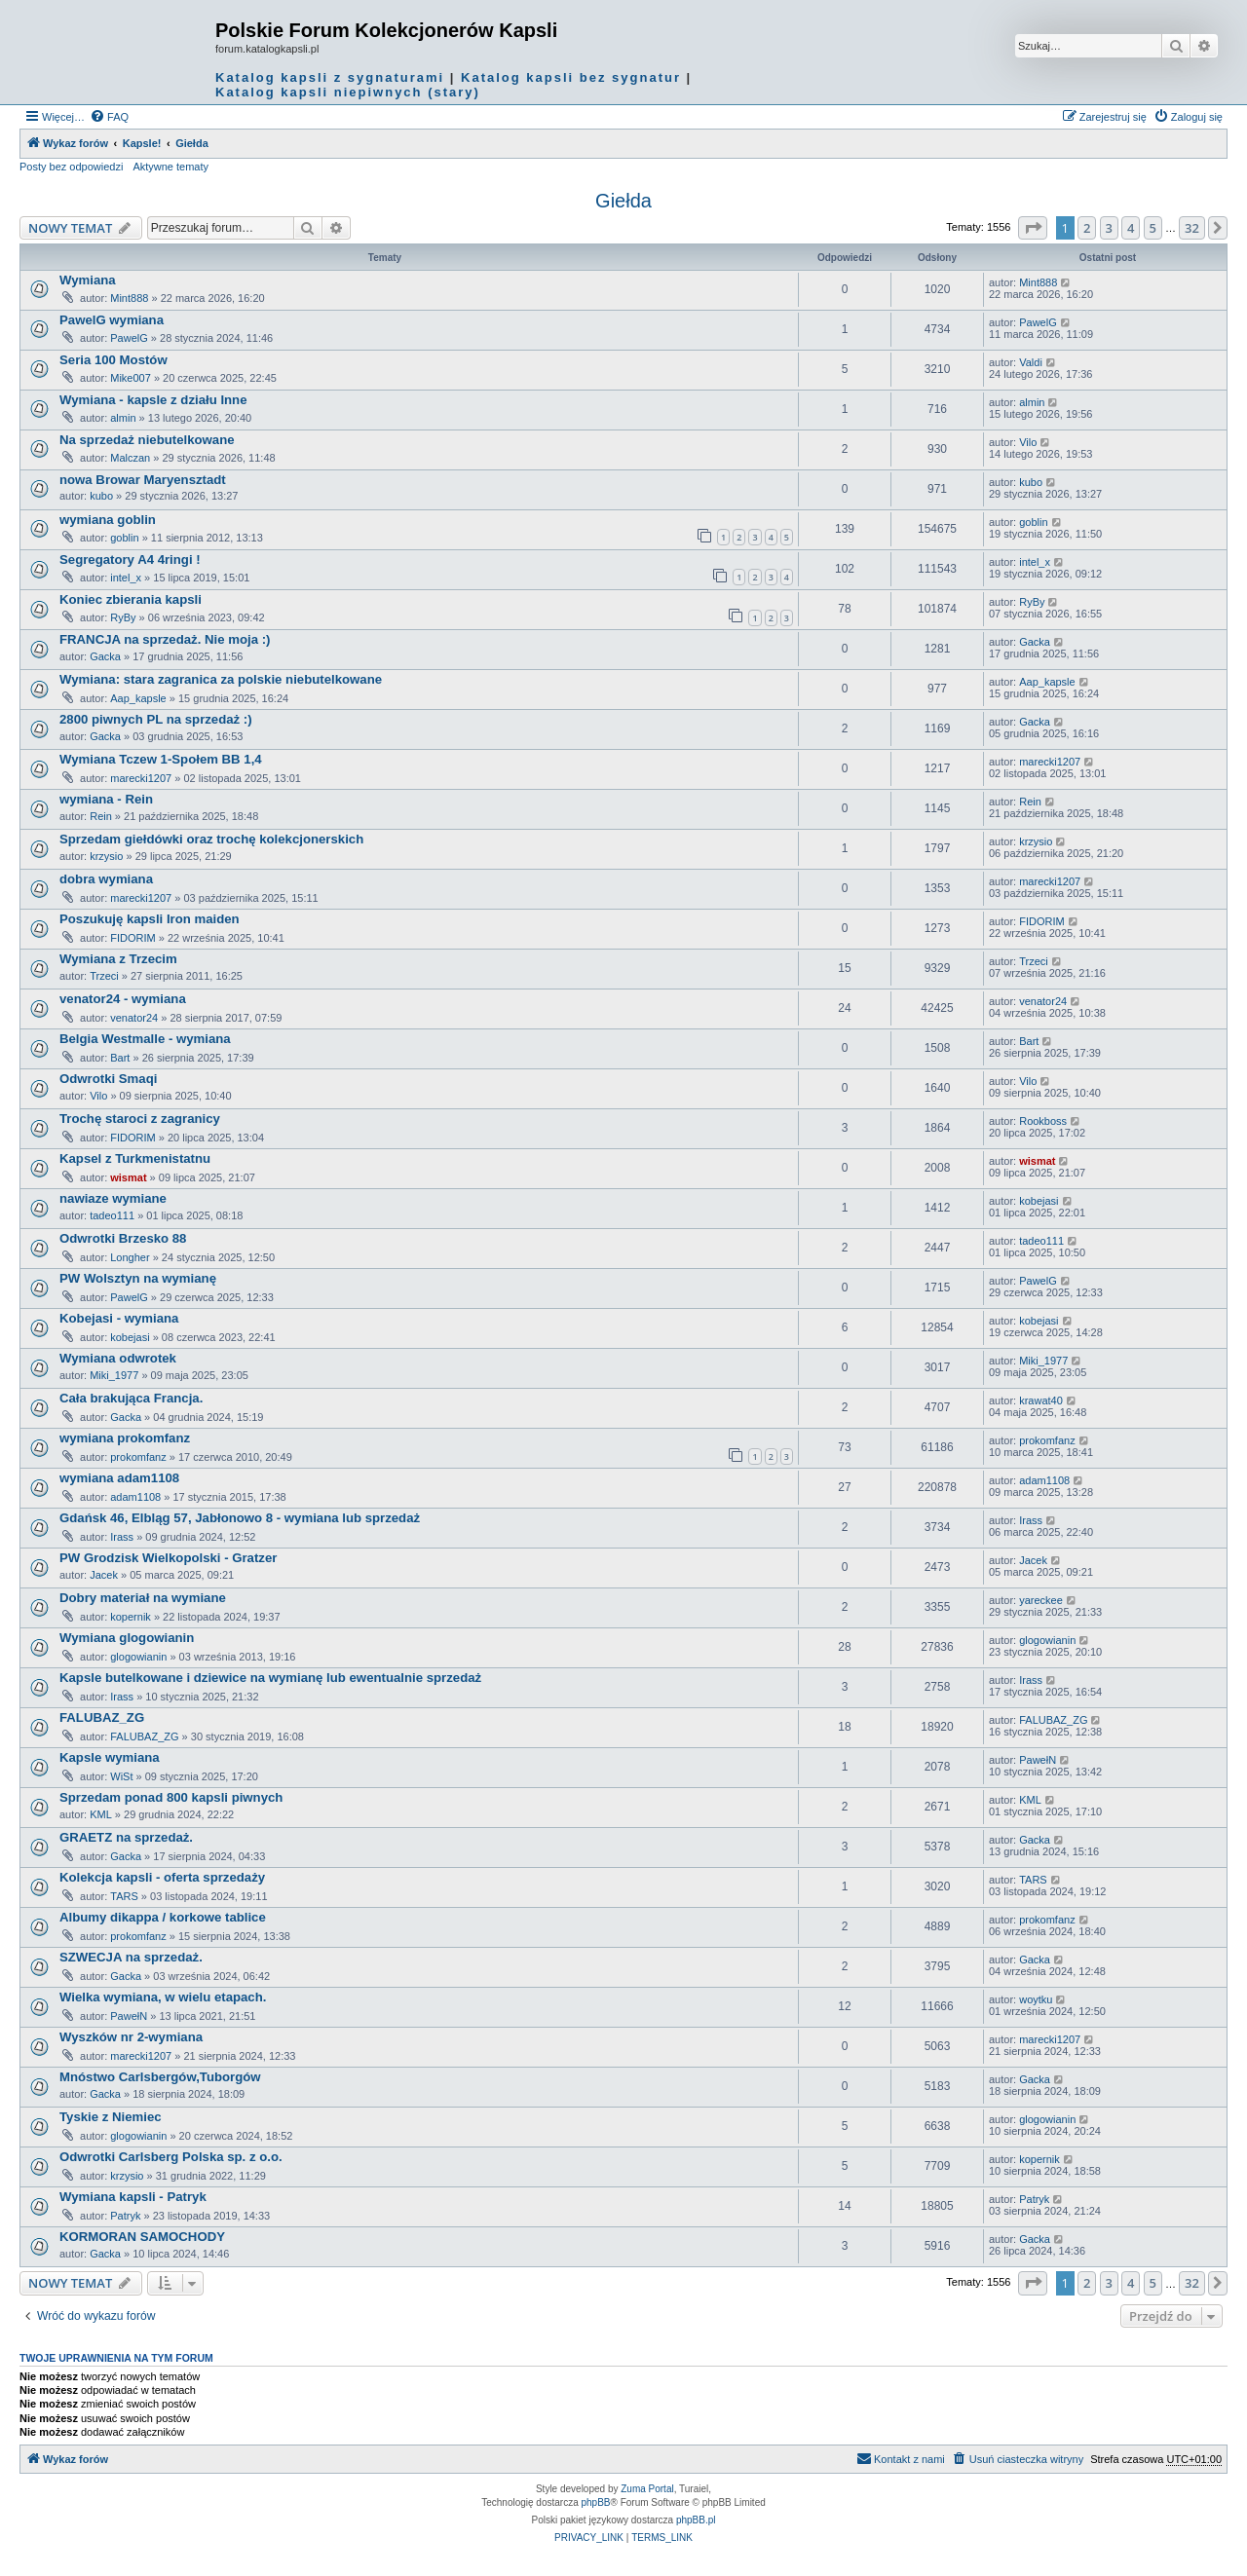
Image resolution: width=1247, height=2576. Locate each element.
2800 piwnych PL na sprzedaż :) (155, 719)
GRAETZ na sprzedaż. (126, 1837)
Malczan (130, 458)
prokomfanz (138, 1457)
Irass (121, 1537)
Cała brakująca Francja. (131, 1398)
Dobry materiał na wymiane (142, 1597)
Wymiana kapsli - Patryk (133, 2196)
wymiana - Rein (106, 799)
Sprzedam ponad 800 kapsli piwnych (171, 1797)
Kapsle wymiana (109, 1757)
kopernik (130, 1617)
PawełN (1037, 1760)
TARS (124, 1896)
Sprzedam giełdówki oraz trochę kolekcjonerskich (211, 839)
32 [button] (1192, 228)
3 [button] (1109, 228)
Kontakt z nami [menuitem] (900, 2458)
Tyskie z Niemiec (110, 2116)
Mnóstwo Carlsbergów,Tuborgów (160, 2077)
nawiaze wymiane (113, 1198)
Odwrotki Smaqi (108, 1078)
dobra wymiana (106, 879)
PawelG (129, 338)
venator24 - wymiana (122, 998)
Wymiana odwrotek (117, 1358)
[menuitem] (109, 117)
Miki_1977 (114, 1375)
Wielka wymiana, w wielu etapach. (162, 1997)
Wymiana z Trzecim (118, 959)
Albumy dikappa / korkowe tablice (162, 1917)
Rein (101, 816)
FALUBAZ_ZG (101, 1717)
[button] (1032, 228)
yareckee (1041, 1600)
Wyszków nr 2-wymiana (131, 2037)
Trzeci (104, 976)
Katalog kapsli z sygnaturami (329, 77)
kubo (101, 496)
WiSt (121, 1776)
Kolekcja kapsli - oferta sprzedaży (162, 1877)
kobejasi (1038, 1201)
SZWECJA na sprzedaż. (131, 1957)
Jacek (104, 1575)
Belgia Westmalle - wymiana (145, 1038)
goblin (124, 537)
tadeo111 (112, 1215)
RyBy (122, 617)
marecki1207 (140, 778)
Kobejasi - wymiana (118, 1318)
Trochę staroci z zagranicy (139, 1118)
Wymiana (87, 280)
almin (122, 418)
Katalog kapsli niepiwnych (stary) (347, 92)
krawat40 (1041, 1400)
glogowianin (138, 1656)
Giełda (623, 200)
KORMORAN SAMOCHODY (142, 2236)
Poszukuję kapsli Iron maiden (149, 919)
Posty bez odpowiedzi (71, 166)
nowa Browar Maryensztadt (142, 479)
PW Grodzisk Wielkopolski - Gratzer (168, 1557)
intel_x (125, 577)
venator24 (134, 1018)
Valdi (1030, 362)
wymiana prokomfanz (124, 1438)
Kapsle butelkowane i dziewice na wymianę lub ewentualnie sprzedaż (270, 1677)
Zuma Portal (647, 2488)
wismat (128, 1177)
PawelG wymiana (111, 320)
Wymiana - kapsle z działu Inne (153, 399)
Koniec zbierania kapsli (130, 599)
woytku (1035, 1999)
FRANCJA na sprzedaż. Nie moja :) (164, 639)
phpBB (596, 2502)
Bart (120, 1058)
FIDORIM (132, 938)
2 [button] (1086, 228)
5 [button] (1153, 228)
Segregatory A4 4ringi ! (130, 559)
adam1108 (135, 1497)
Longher (129, 1257)
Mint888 (129, 298)
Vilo (1028, 442)
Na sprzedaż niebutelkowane (147, 439)
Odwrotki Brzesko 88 (122, 1238)
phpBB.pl (696, 2520)
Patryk (125, 2215)
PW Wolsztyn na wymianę (137, 1278)
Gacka (105, 656)
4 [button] (1130, 228)
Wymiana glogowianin (126, 1637)
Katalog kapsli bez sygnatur (571, 77)
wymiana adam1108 (119, 1478)
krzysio (106, 856)
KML (101, 1814)
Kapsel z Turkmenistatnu (134, 1158)
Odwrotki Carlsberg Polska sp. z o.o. (171, 2156)
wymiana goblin (107, 519)
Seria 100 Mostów (113, 360)
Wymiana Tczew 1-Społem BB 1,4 (160, 759)
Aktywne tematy (170, 166)
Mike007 (130, 378)
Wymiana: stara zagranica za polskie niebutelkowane (220, 679)
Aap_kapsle (138, 698)
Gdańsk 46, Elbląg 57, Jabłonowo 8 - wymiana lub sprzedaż (239, 1518)
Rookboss (1043, 1121)
